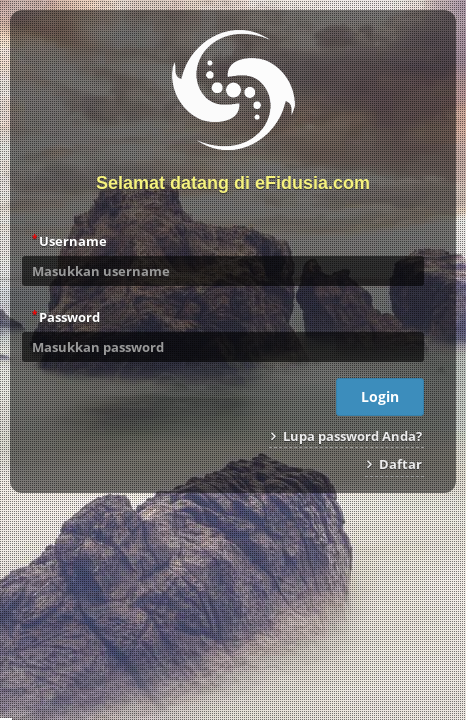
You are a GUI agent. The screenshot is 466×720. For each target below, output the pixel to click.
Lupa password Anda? (346, 436)
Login (380, 396)
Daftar (394, 464)
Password (66, 316)
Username (69, 240)
